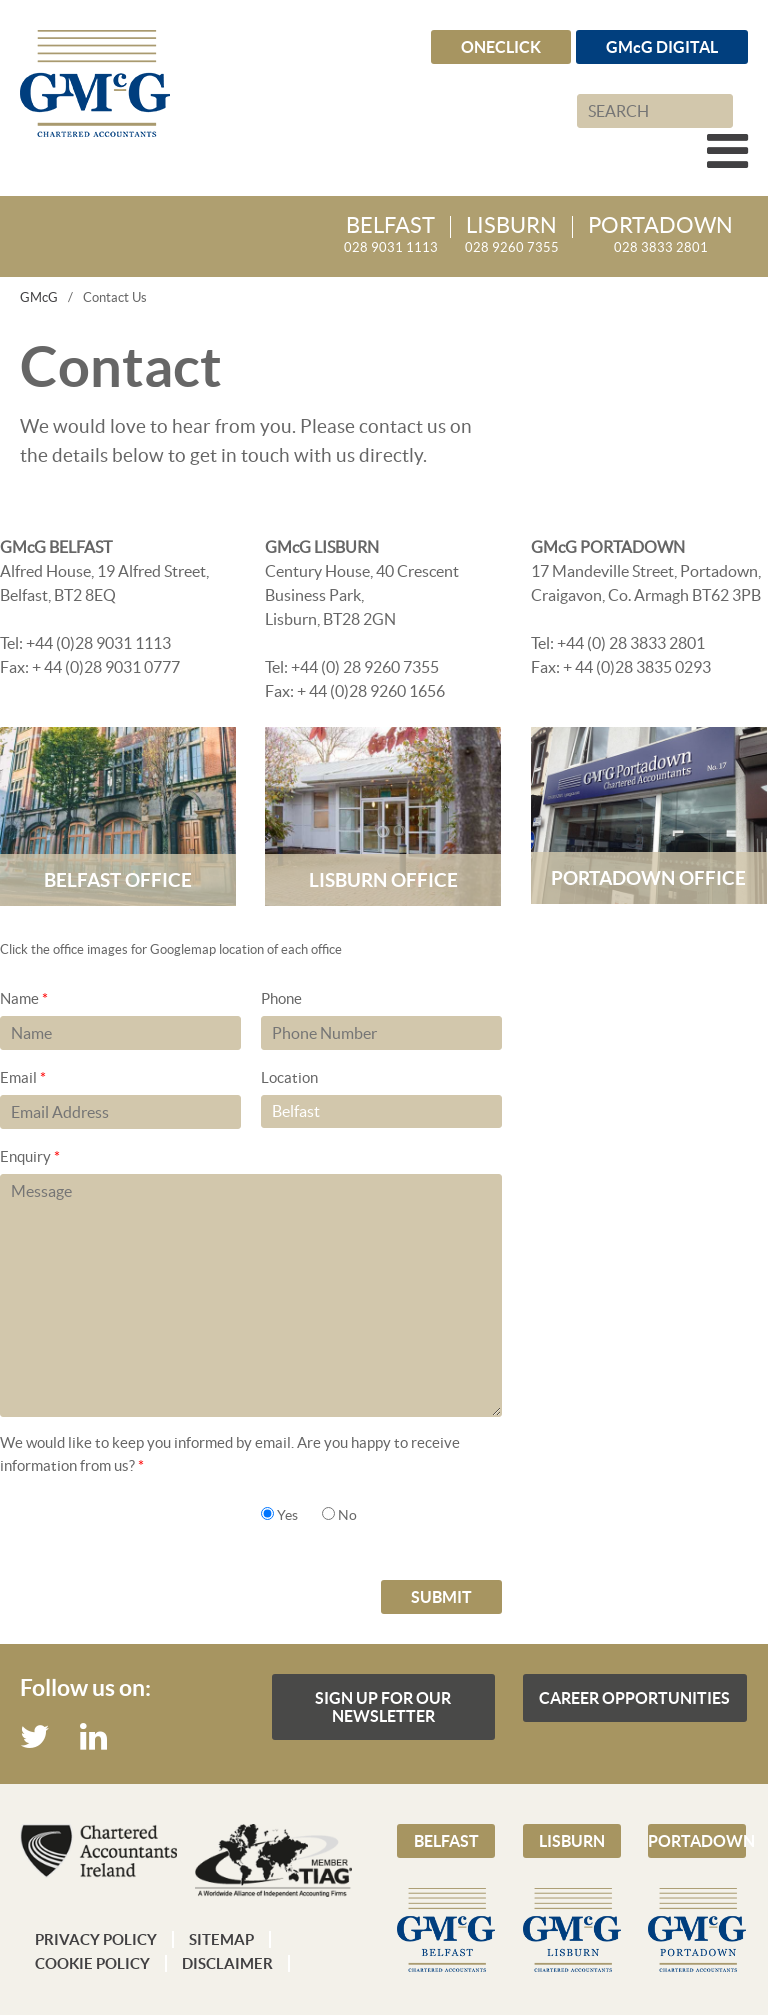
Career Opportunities (634, 1698)
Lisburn (572, 1841)
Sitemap (221, 1939)
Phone (281, 998)
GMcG (39, 297)
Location (289, 1077)
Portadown (697, 1841)
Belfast (446, 1841)
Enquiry (30, 1156)
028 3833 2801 (660, 235)
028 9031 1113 (391, 235)
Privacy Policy (96, 1939)
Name (24, 998)
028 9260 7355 (512, 235)
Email (23, 1077)
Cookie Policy (92, 1963)
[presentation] (152, 1541)
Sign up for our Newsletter (383, 1707)
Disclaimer (227, 1963)
